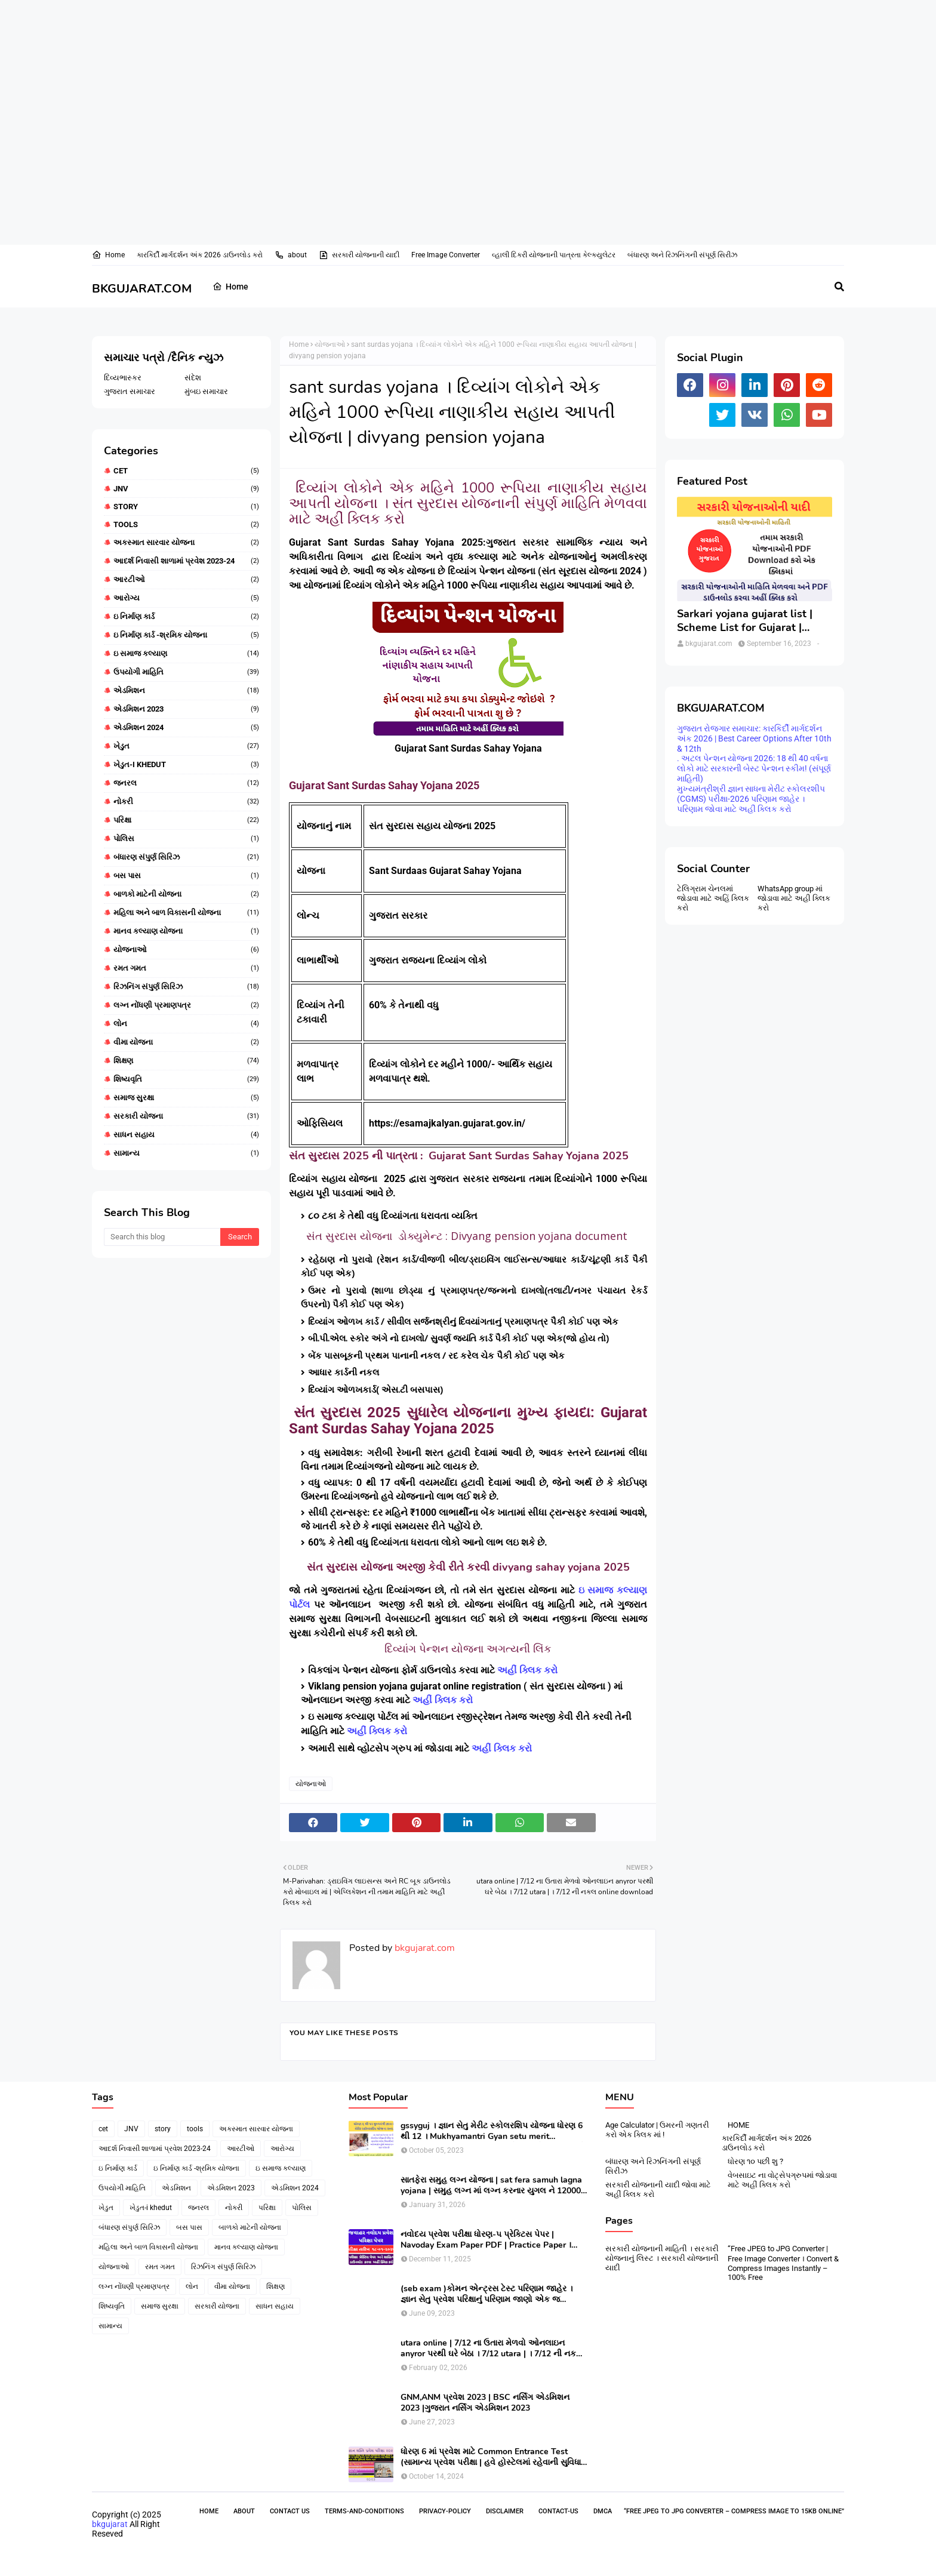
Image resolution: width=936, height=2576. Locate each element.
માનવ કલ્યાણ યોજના (186, 931)
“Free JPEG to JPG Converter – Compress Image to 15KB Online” (734, 2511)
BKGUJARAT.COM (142, 289)
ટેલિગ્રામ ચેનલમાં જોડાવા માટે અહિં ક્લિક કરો (713, 898)
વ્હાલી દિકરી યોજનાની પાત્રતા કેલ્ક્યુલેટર (553, 255)
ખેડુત (186, 746)
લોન (186, 1024)
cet (186, 470)
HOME (738, 2124)
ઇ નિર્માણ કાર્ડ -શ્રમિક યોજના (186, 635)
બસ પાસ (186, 876)
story (186, 506)
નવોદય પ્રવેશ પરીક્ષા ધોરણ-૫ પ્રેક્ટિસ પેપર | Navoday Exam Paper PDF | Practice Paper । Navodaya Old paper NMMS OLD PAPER (486, 2240)
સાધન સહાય (186, 1135)
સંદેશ (192, 377)
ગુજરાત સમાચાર (129, 391)
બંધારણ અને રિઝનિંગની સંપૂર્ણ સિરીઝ (682, 255)
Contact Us (290, 2511)
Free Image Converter (445, 255)
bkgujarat (110, 2524)
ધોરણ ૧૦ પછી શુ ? (755, 2161)
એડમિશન (186, 690)
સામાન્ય (186, 1153)
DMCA (602, 2511)
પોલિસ (186, 839)
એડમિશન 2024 (186, 728)
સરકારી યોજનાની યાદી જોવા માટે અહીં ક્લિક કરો (658, 2189)
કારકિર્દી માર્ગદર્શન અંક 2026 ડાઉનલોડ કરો (200, 255)
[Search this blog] (162, 1237)
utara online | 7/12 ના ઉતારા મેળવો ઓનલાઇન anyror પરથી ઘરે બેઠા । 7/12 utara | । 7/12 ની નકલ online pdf (492, 2348)
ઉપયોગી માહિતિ (186, 672)
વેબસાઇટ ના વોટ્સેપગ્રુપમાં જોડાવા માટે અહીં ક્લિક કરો (782, 2180)
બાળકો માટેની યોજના (186, 894)
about (291, 255)
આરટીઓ (186, 579)
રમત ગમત (186, 968)
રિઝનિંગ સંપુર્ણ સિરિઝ (186, 987)
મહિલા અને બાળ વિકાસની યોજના (186, 913)
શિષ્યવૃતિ (186, 1079)
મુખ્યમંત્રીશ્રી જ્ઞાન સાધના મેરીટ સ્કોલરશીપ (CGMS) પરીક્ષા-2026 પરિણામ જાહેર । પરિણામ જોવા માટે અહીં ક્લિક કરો (751, 799)
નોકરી (186, 802)
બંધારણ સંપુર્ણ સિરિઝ (186, 857)
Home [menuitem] (230, 286)
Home (108, 255)
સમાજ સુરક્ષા (186, 1098)
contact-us (558, 2511)
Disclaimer (505, 2511)
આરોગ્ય (186, 598)
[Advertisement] (358, 39)
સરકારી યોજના (186, 1116)
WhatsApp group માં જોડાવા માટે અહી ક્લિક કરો (794, 898)
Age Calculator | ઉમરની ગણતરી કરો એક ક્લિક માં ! (657, 2129)
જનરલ (186, 783)
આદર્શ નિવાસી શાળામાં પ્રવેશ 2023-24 (186, 561)
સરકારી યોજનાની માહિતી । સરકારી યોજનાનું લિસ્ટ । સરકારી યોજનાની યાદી (662, 2258)
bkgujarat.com (423, 1948)
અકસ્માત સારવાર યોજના (186, 542)
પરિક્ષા (186, 820)
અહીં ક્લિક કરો (528, 1670)
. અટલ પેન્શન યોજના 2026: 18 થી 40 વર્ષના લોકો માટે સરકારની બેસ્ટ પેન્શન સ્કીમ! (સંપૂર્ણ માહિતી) (754, 768)
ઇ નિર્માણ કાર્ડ (186, 616)
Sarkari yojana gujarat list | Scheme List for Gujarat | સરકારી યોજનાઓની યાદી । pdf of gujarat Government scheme (749, 621)
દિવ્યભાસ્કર (122, 377)
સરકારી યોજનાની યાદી (359, 255)
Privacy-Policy (445, 2511)
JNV (186, 488)
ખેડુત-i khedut (186, 765)
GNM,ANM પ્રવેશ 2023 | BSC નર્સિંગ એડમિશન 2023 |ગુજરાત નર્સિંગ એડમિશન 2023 (485, 2403)
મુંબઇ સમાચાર (206, 391)
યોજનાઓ (186, 950)
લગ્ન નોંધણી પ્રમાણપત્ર (186, 1005)
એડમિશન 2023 (186, 709)
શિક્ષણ (186, 1061)
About (244, 2511)
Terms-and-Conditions (364, 2511)
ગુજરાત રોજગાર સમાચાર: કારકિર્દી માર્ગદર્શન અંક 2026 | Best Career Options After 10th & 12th (754, 738)
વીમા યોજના (186, 1042)
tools (186, 524)
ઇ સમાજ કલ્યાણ (186, 653)
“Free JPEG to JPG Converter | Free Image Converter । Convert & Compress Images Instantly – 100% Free (783, 2263)
